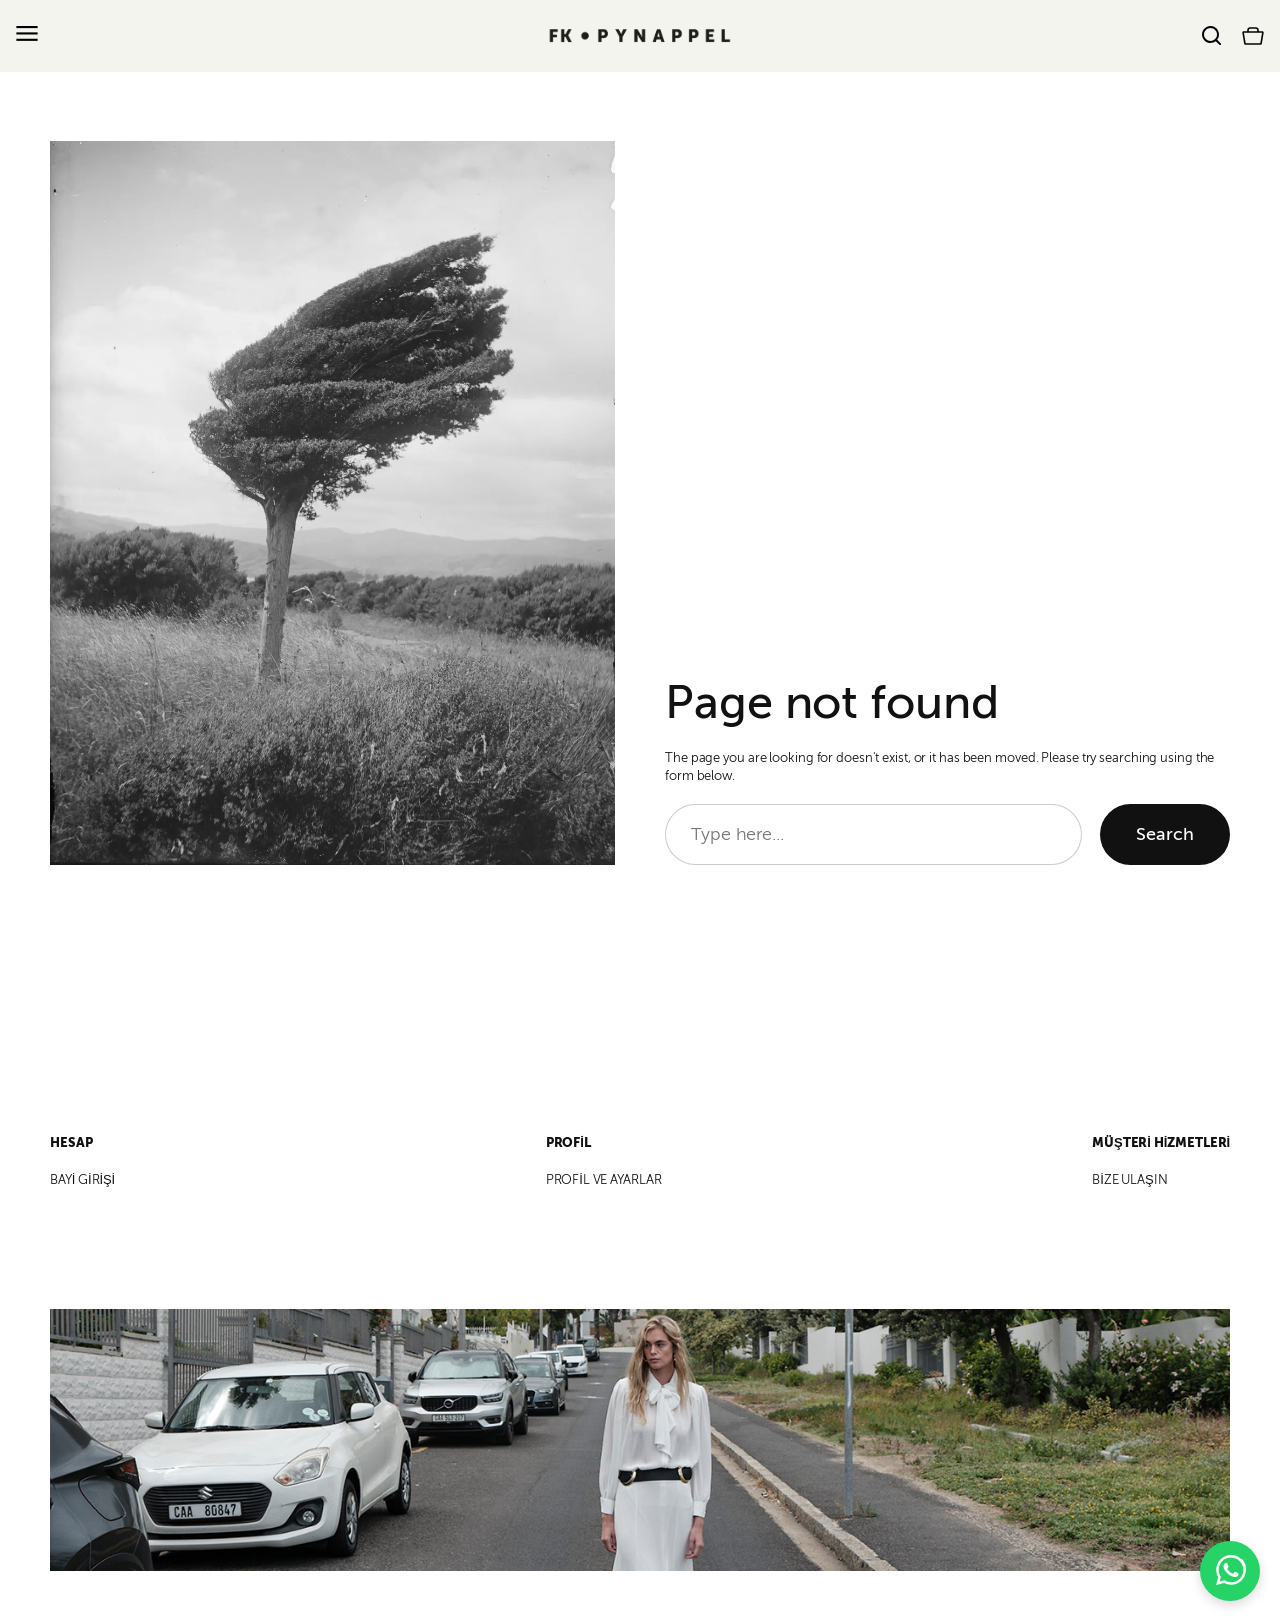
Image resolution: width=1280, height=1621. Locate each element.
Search (1165, 834)
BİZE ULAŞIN (1129, 1180)
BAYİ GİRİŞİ (82, 1180)
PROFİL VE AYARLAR (604, 1180)
